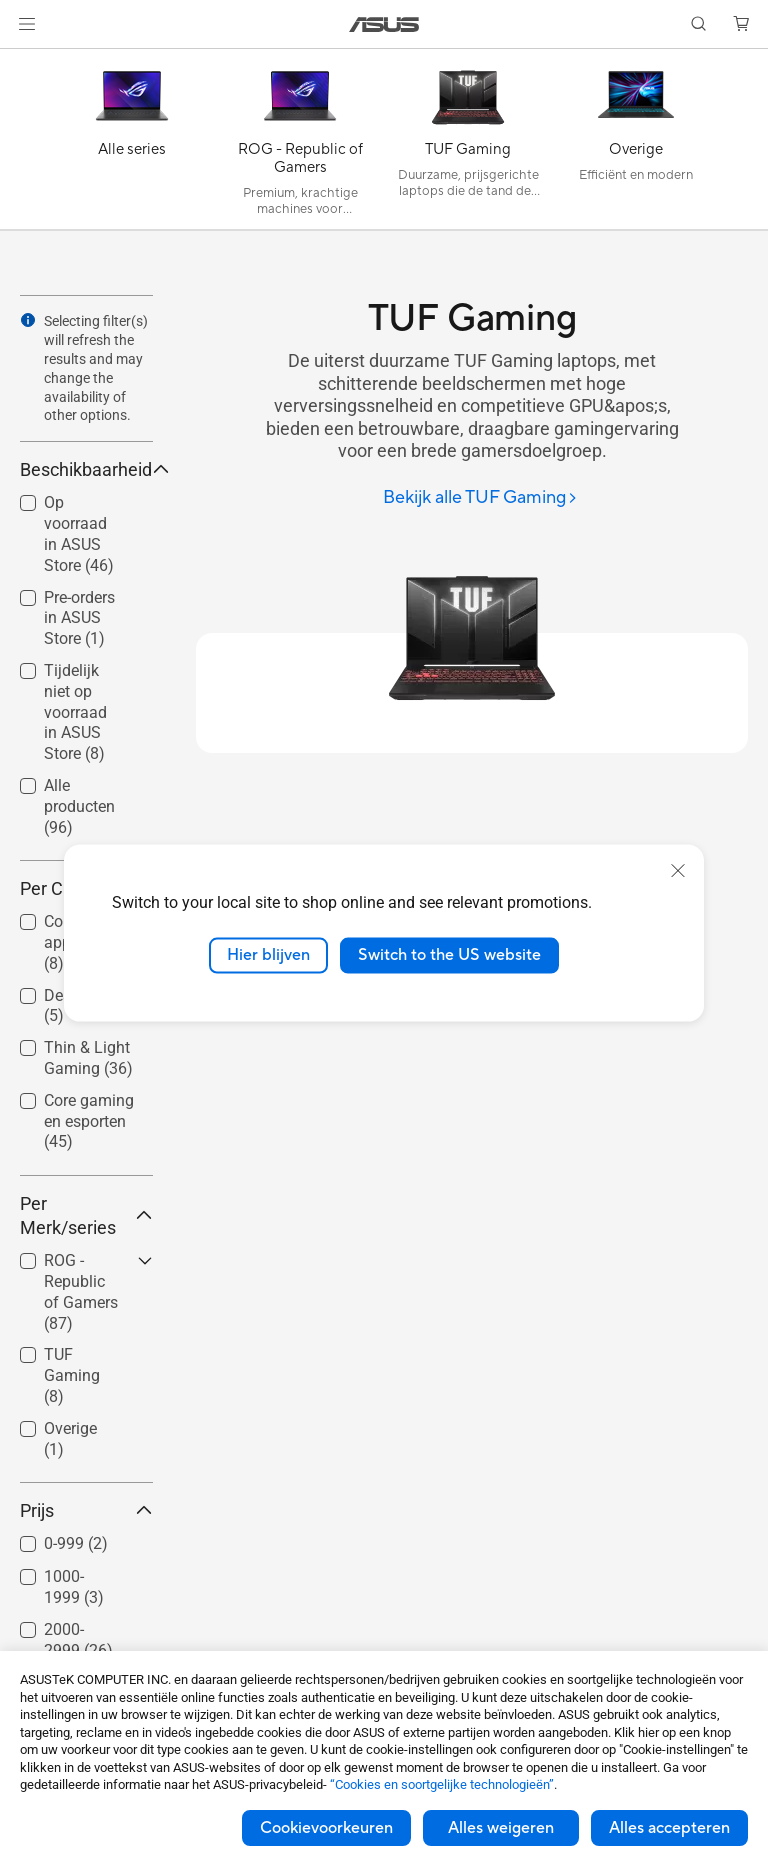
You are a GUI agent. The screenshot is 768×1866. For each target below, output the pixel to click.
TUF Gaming (72, 1375)
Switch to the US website (449, 955)
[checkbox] (86, 1122)
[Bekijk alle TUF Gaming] (480, 498)
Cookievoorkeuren (326, 1828)
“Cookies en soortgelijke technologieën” (442, 1784)
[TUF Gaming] (468, 144)
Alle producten (79, 806)
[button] (27, 24)
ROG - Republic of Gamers (81, 1291)
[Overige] (636, 144)
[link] (384, 24)
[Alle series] (132, 144)
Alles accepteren (669, 1828)
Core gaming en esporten (89, 1121)
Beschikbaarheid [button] (86, 469)
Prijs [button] (86, 1510)
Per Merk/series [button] (86, 1215)
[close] (678, 871)
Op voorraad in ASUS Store (79, 533)
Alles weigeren (501, 1828)
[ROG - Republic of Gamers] (300, 144)
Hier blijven (268, 955)
